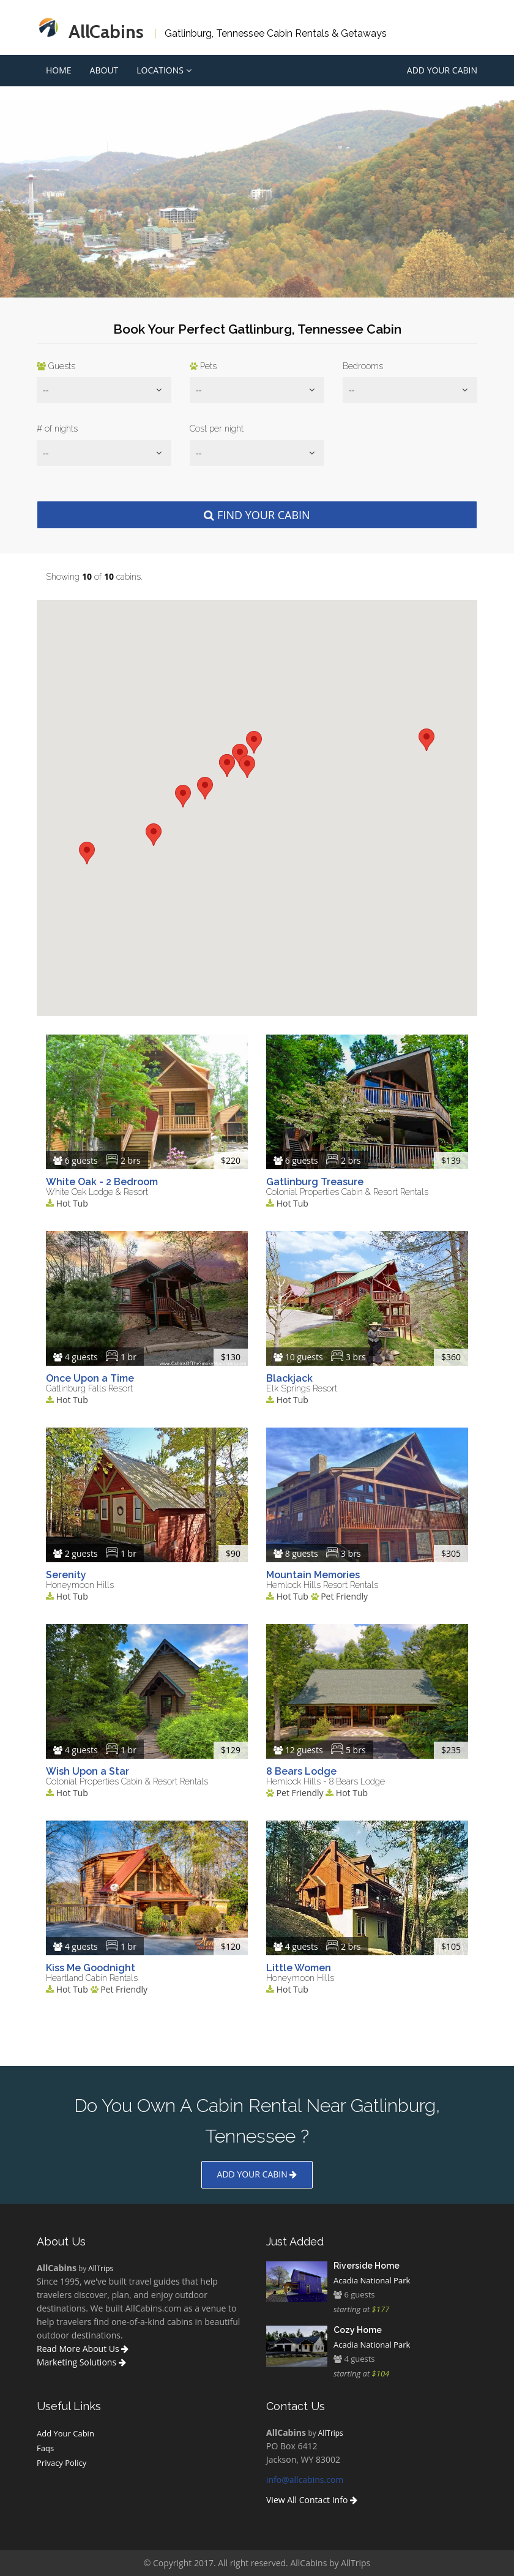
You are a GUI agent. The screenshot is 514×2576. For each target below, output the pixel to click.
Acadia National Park (371, 2280)
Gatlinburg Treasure (314, 1182)
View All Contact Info (311, 2500)
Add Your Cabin (442, 70)
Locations (163, 70)
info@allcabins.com (304, 2479)
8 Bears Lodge (301, 1771)
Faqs (45, 2448)
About (104, 70)
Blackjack (289, 1378)
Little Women (298, 1968)
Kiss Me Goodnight (90, 1968)
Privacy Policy (61, 2462)
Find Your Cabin (257, 514)
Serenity (66, 1575)
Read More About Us (82, 2348)
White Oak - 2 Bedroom (102, 1182)
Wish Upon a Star (87, 1771)
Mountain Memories (313, 1575)
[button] (87, 853)
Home (59, 70)
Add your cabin (257, 2174)
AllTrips (100, 2268)
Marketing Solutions (81, 2362)
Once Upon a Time (90, 1378)
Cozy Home (357, 2330)
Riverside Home (366, 2266)
